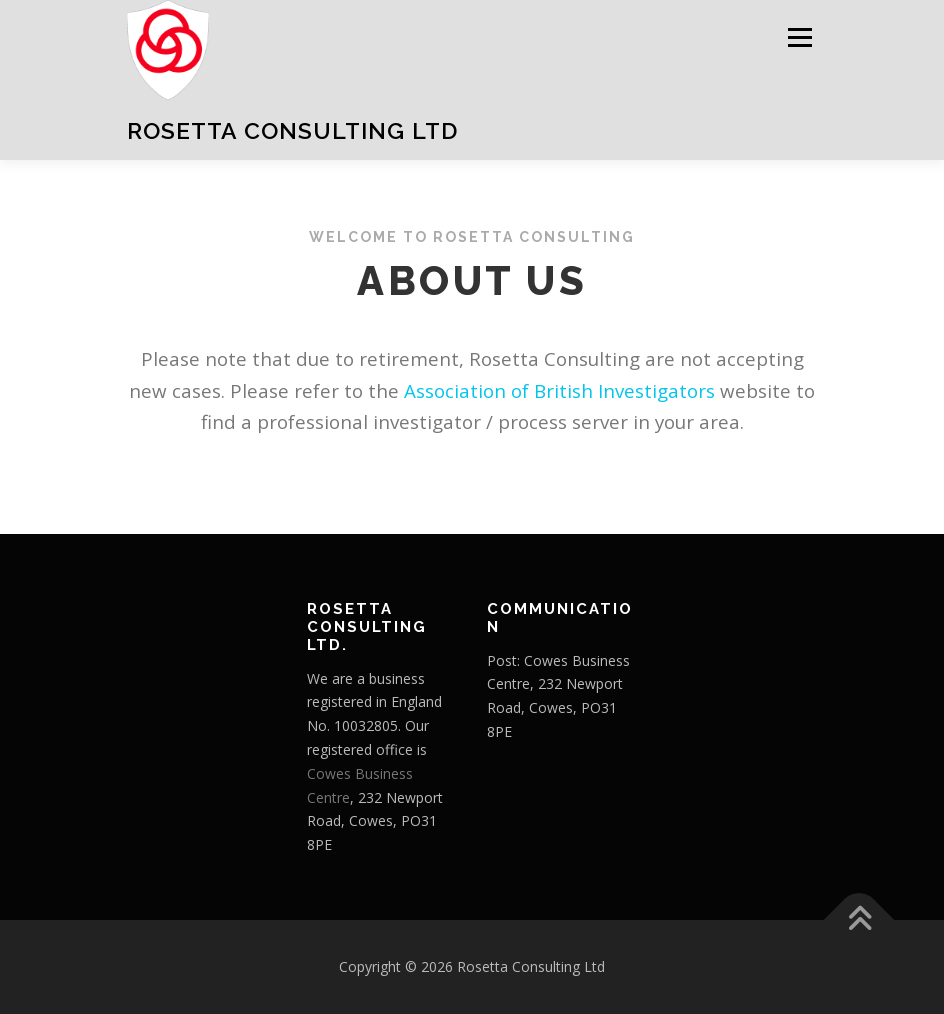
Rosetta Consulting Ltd (292, 130)
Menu (799, 37)
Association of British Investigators (559, 390)
